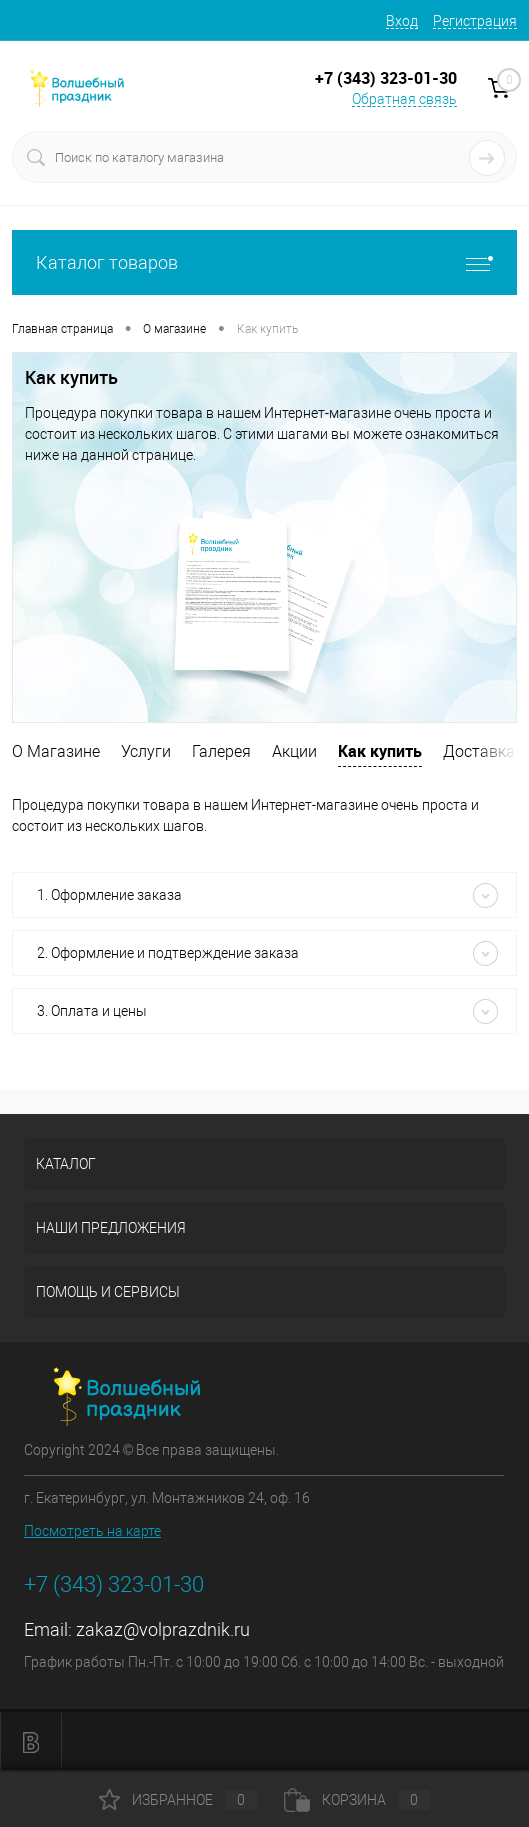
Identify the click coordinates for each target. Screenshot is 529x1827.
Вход (402, 21)
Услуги (146, 751)
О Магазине (56, 751)
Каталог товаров (264, 262)
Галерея (221, 751)
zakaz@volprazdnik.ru (163, 1629)
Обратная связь (404, 99)
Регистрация (475, 21)
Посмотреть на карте (92, 1531)
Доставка (479, 751)
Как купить (380, 751)
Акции (294, 751)
